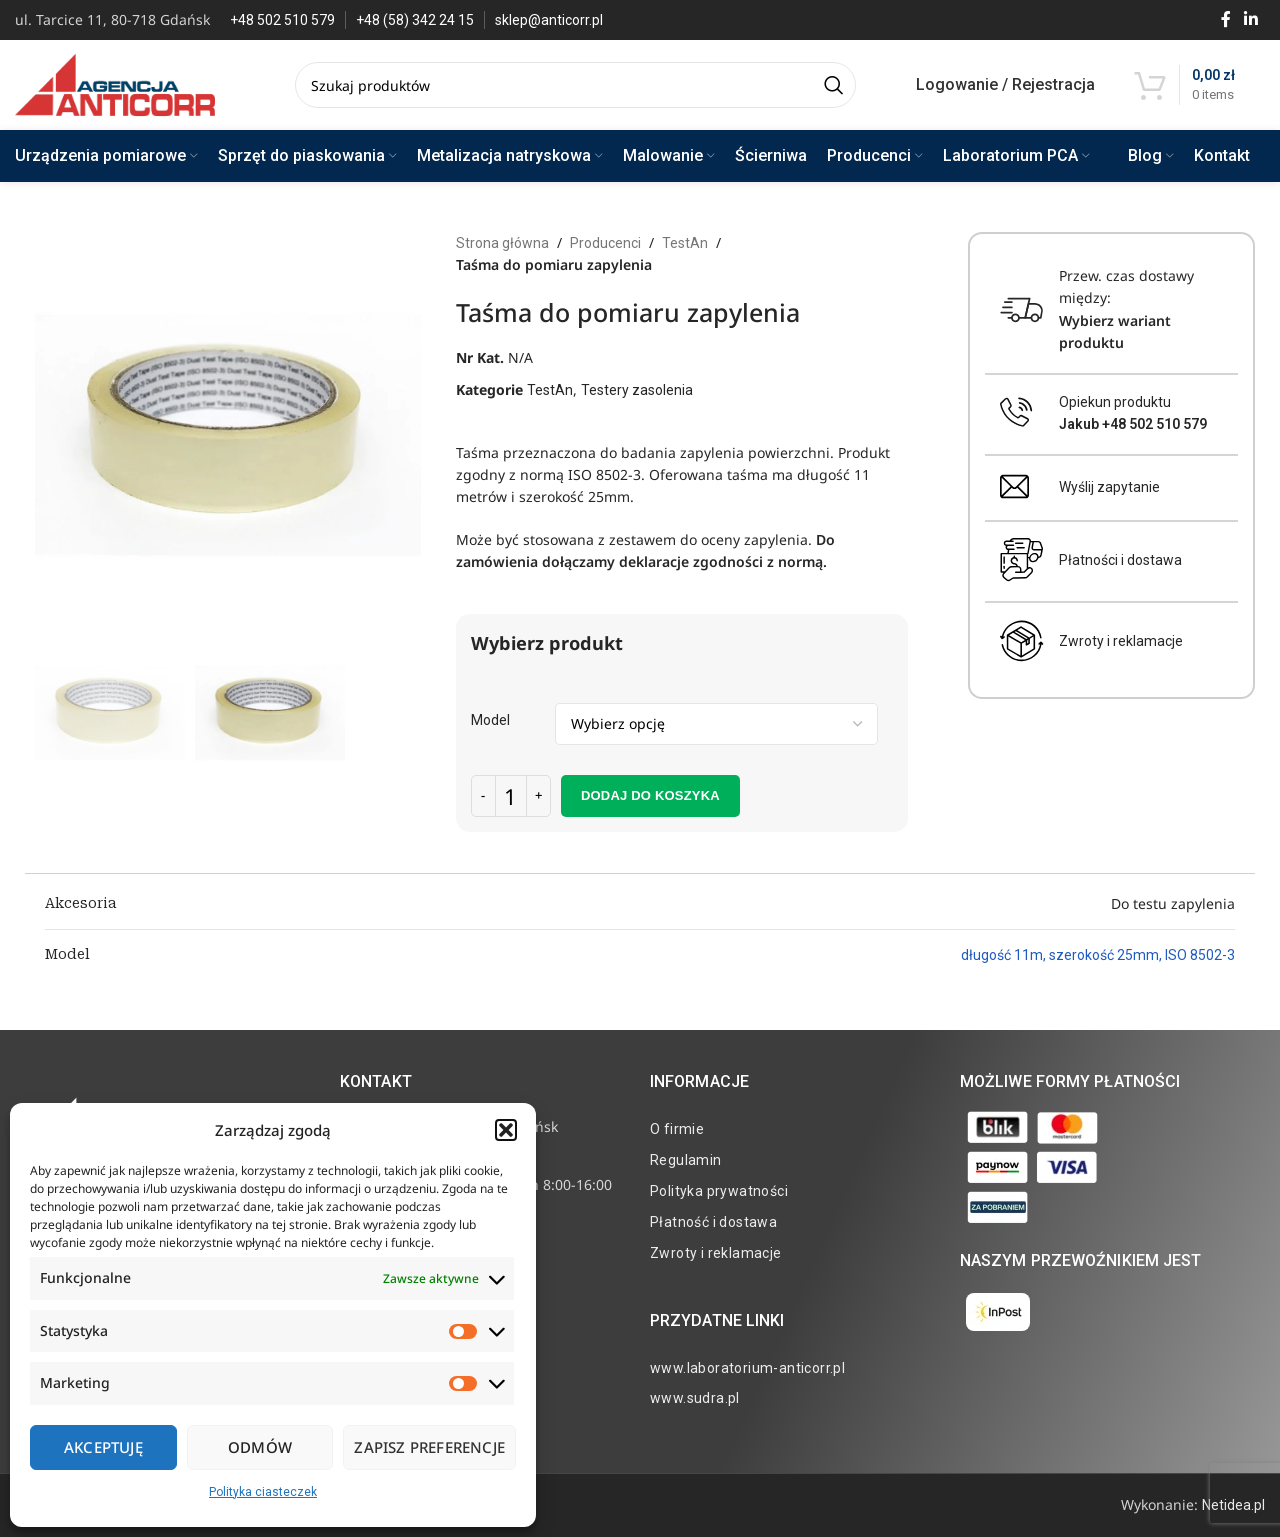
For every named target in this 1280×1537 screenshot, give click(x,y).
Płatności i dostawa (1120, 560)
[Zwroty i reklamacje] (1022, 641)
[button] (506, 1130)
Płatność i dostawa (713, 1222)
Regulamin (686, 1160)
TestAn (685, 243)
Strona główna (502, 243)
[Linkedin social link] (1251, 19)
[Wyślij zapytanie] (1014, 486)
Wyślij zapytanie (1109, 487)
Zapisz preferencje (429, 1447)
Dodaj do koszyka (650, 795)
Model (490, 720)
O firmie (677, 1129)
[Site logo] (115, 84)
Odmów (260, 1447)
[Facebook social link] (1225, 19)
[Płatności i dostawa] (1022, 560)
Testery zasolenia (637, 390)
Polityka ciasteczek (263, 1492)
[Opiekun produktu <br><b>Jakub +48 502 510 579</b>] (1016, 412)
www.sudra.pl (695, 1398)
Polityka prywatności (719, 1191)
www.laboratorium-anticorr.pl (747, 1368)
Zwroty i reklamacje (1121, 641)
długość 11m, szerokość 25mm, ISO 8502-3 (1098, 955)
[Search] (575, 85)
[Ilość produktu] (511, 796)
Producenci (605, 243)
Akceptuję (103, 1447)
